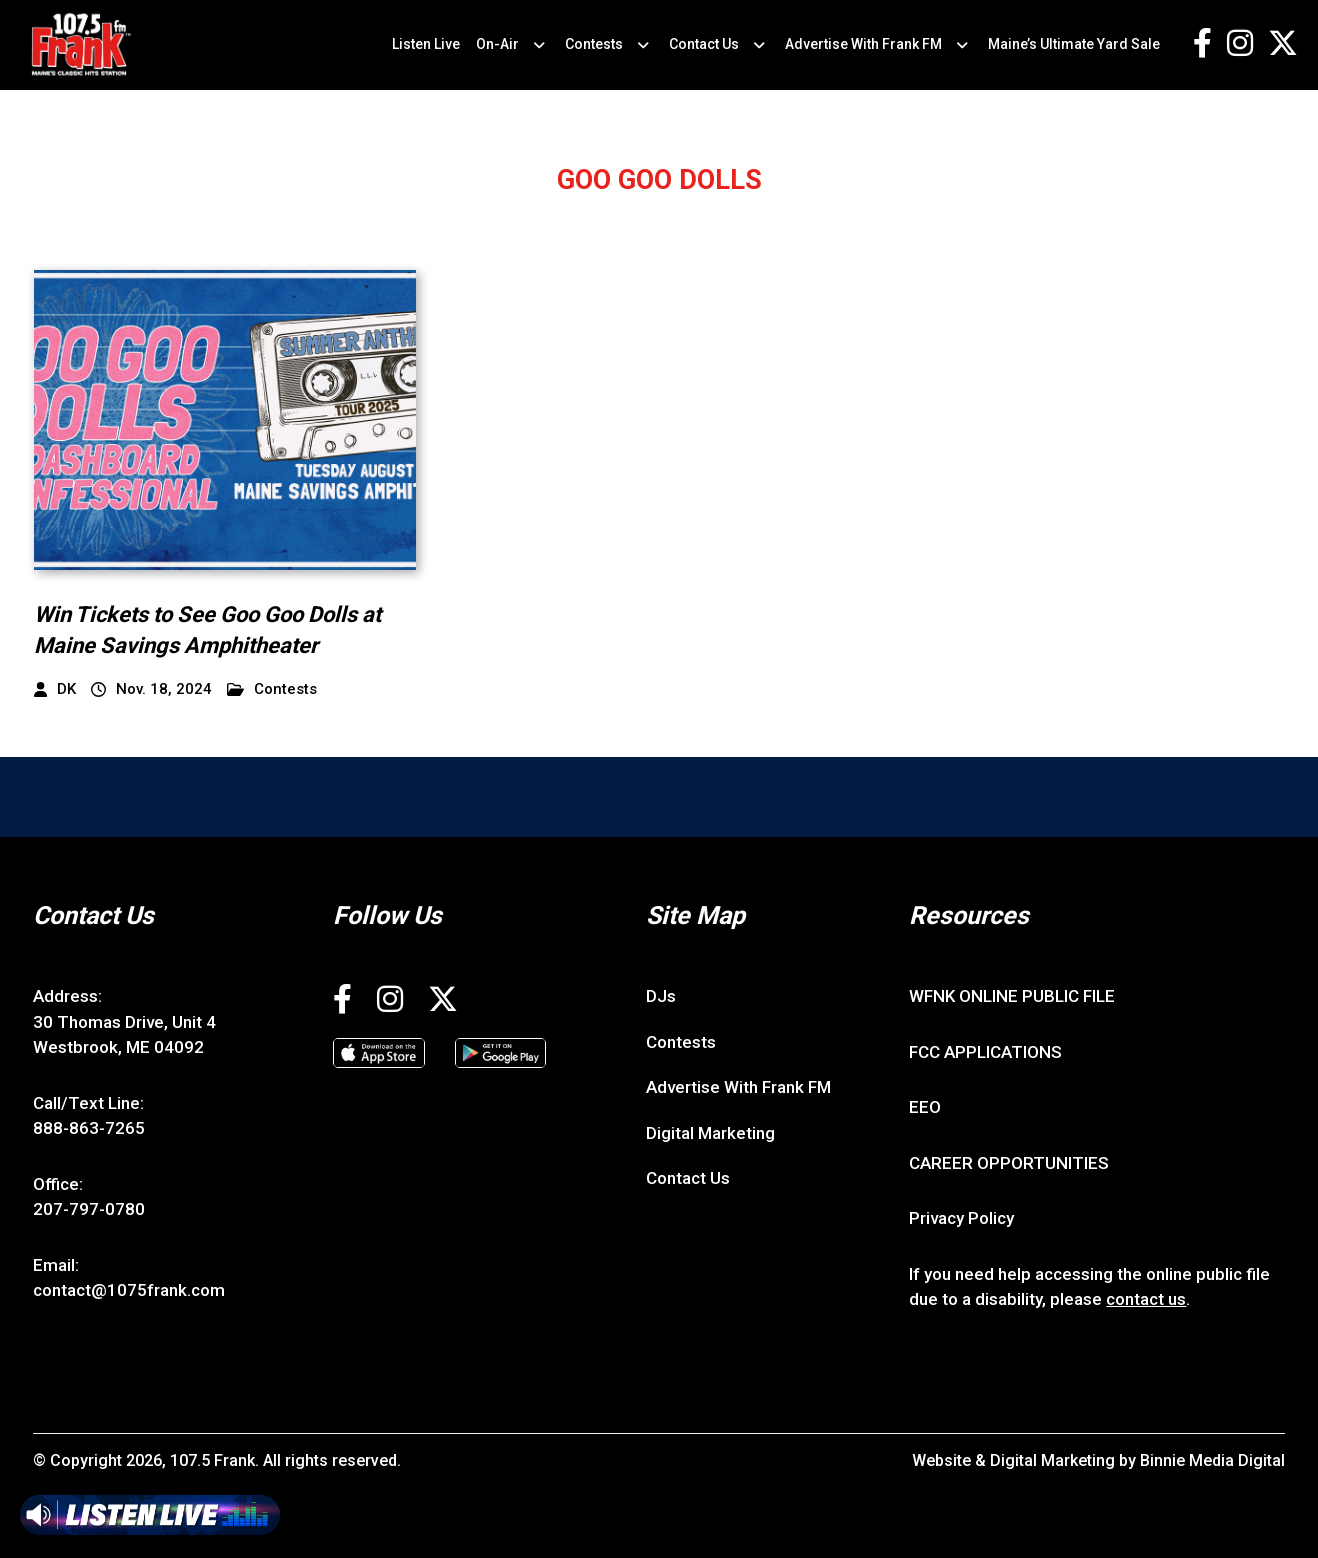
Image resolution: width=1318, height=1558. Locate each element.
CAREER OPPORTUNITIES (1009, 1163)
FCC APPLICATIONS (985, 1052)
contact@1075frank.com (129, 1290)
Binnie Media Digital (1212, 1460)
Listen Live (426, 44)
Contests (594, 44)
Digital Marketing (710, 1133)
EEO (925, 1107)
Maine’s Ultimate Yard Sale (1074, 44)
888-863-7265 (89, 1128)
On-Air (497, 44)
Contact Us (704, 44)
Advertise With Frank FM (863, 44)
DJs (661, 996)
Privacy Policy (961, 1218)
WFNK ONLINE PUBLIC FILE (1012, 996)
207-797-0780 (89, 1209)
